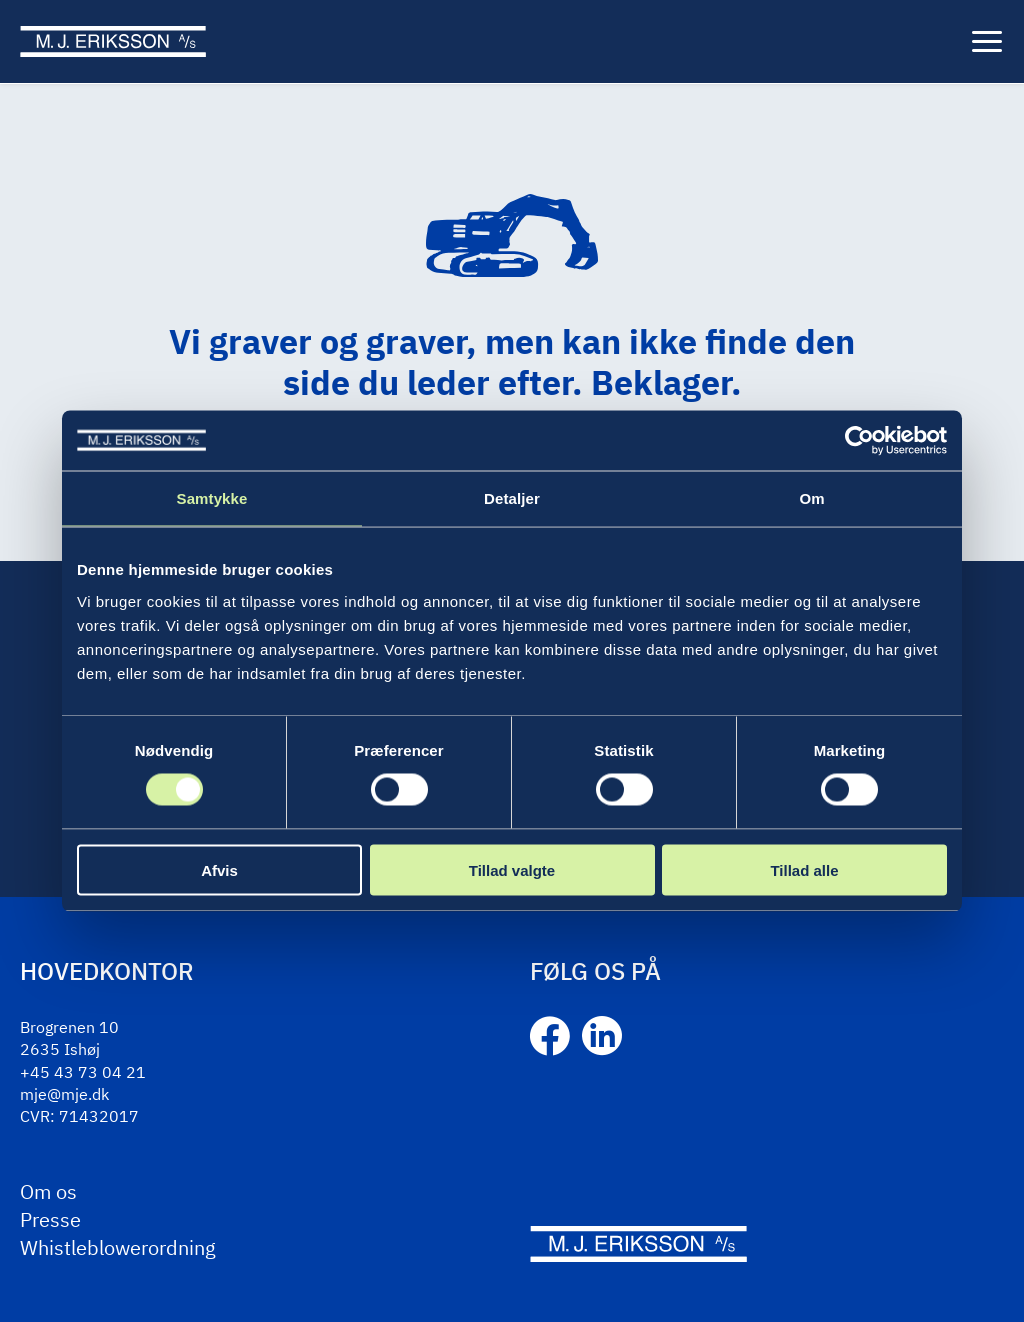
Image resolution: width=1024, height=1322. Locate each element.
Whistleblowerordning (118, 1247)
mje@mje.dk (64, 1094)
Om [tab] (811, 498)
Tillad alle (804, 869)
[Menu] (987, 42)
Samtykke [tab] (212, 498)
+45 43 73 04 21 (83, 1072)
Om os (48, 1191)
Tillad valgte (512, 869)
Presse (50, 1219)
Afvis (219, 869)
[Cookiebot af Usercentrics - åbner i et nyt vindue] (859, 441)
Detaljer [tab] (512, 498)
